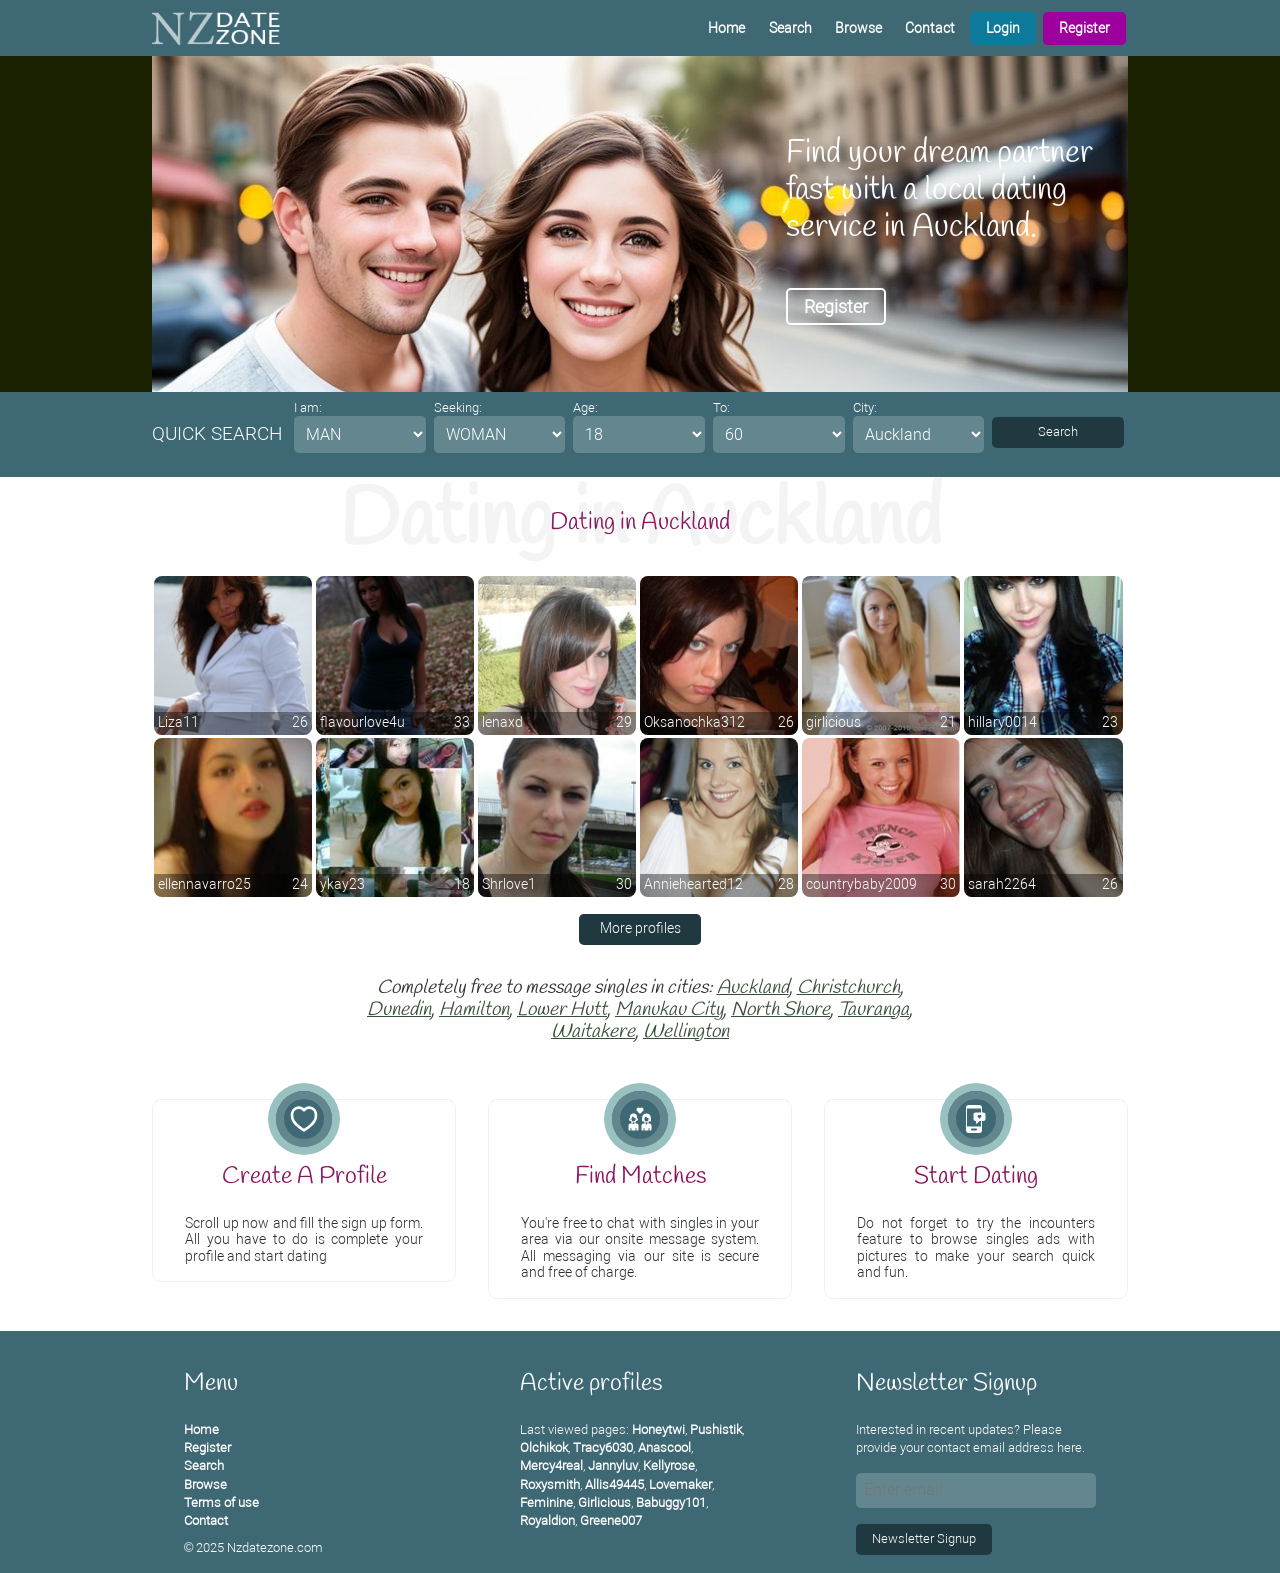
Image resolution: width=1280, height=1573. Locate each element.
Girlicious (604, 1502)
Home (726, 28)
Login (1003, 28)
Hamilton (474, 1010)
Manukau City (669, 1010)
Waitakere (593, 1032)
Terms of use (221, 1502)
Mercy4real (551, 1465)
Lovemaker (680, 1484)
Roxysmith (550, 1484)
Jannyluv (613, 1465)
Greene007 (611, 1520)
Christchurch (848, 988)
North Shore (780, 1010)
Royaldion (547, 1520)
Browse (858, 28)
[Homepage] (216, 28)
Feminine (546, 1502)
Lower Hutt (562, 1010)
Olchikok (544, 1447)
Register (1084, 28)
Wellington (686, 1032)
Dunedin (399, 1010)
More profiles (640, 928)
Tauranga (873, 1010)
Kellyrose (669, 1465)
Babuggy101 (671, 1502)
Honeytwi (658, 1429)
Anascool (664, 1447)
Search (790, 28)
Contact (930, 28)
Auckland (753, 988)
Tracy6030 (603, 1447)
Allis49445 (614, 1484)
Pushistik (716, 1429)
